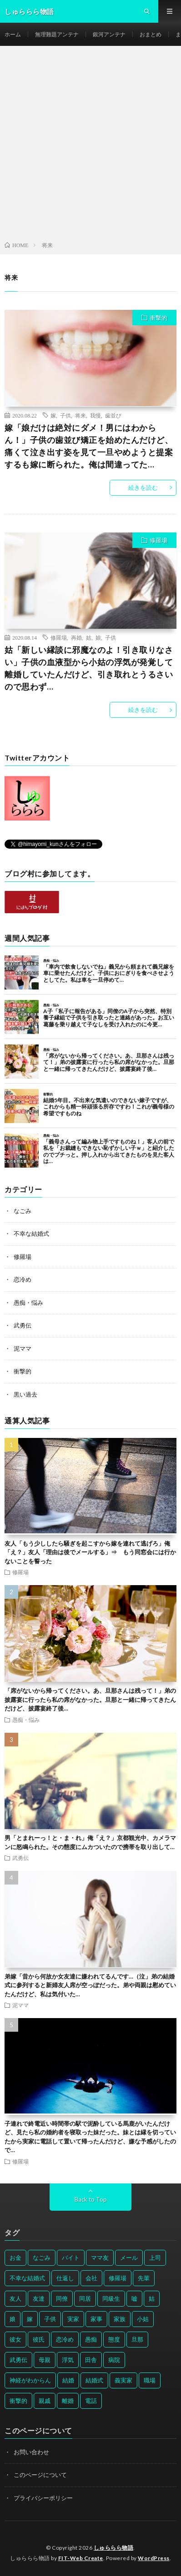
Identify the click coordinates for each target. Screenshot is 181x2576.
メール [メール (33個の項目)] (129, 2257)
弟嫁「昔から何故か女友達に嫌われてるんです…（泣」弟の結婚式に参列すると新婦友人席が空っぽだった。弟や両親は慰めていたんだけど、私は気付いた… (90, 1985)
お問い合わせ (31, 2452)
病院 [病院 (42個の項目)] (114, 2359)
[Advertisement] (90, 145)
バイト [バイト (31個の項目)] (71, 2257)
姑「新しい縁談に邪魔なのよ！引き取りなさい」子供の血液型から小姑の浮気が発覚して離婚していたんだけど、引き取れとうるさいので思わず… (89, 668)
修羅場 (158, 540)
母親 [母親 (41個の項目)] (44, 2359)
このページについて (40, 2474)
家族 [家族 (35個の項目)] (120, 2318)
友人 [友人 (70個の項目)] (15, 2298)
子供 (65, 415)
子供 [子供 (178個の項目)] (50, 2318)
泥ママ (22, 1348)
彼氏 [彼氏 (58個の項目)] (39, 2339)
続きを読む (143, 487)
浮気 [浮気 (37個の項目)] (68, 2359)
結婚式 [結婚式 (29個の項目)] (94, 2380)
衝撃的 (158, 317)
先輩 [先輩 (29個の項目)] (144, 2278)
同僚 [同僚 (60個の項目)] (62, 2298)
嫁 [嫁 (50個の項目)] (30, 2318)
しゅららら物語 (114, 2547)
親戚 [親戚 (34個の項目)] (44, 2400)
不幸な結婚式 (31, 1233)
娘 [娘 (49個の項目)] (12, 2318)
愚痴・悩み (28, 1302)
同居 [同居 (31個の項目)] (85, 2298)
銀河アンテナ (109, 34)
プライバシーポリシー (43, 2497)
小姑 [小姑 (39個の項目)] (143, 2318)
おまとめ (150, 34)
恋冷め (22, 1279)
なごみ (22, 1210)
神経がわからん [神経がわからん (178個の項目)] (30, 2380)
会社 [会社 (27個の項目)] (91, 2278)
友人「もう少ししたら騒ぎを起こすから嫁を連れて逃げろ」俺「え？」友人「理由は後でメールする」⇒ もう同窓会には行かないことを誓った (90, 1552)
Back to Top (91, 2199)
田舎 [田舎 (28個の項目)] (91, 2359)
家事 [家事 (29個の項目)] (96, 2318)
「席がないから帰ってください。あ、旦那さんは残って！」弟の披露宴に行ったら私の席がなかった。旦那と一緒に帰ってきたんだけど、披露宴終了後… (90, 1699)
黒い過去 (25, 1394)
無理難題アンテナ (57, 34)
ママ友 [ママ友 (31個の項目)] (100, 2257)
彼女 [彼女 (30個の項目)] (15, 2339)
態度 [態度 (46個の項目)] (114, 2339)
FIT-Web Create (80, 2558)
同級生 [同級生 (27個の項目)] (111, 2298)
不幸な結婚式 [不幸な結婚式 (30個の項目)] (27, 2278)
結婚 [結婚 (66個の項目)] (68, 2380)
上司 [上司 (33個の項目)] (155, 2257)
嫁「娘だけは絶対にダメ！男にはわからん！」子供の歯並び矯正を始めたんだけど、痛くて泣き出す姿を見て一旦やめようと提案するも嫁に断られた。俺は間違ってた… (89, 446)
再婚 (76, 637)
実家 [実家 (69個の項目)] (73, 2318)
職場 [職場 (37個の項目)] (150, 2380)
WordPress (154, 2558)
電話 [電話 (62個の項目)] (91, 2400)
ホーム (13, 34)
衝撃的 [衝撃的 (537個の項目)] (18, 2400)
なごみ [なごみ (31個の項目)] (41, 2257)
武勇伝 (22, 1325)
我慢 (95, 415)
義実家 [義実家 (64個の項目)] (123, 2380)
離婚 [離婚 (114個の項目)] (68, 2400)
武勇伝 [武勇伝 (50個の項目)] (18, 2359)
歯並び (113, 415)
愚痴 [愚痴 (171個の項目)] (91, 2339)
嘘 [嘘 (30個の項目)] (134, 2298)
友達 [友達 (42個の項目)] (39, 2298)
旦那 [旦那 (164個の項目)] (137, 2339)
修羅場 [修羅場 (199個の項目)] (117, 2278)
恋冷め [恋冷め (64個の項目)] (65, 2339)
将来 (80, 415)
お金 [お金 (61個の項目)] (15, 2257)
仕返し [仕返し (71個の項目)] (65, 2278)
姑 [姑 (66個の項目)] (152, 2298)
